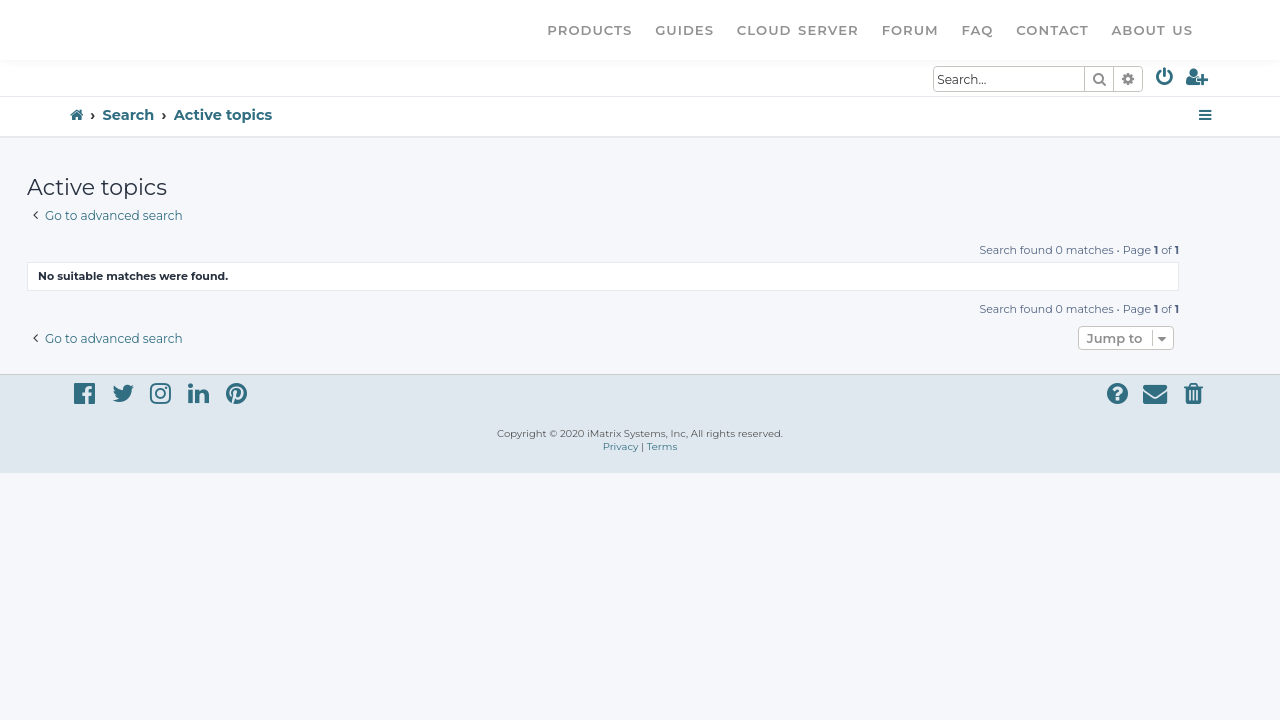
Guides (684, 30)
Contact (1052, 30)
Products (589, 30)
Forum (910, 30)
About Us (1152, 30)
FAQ (978, 30)
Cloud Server (798, 30)
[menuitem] (1165, 80)
